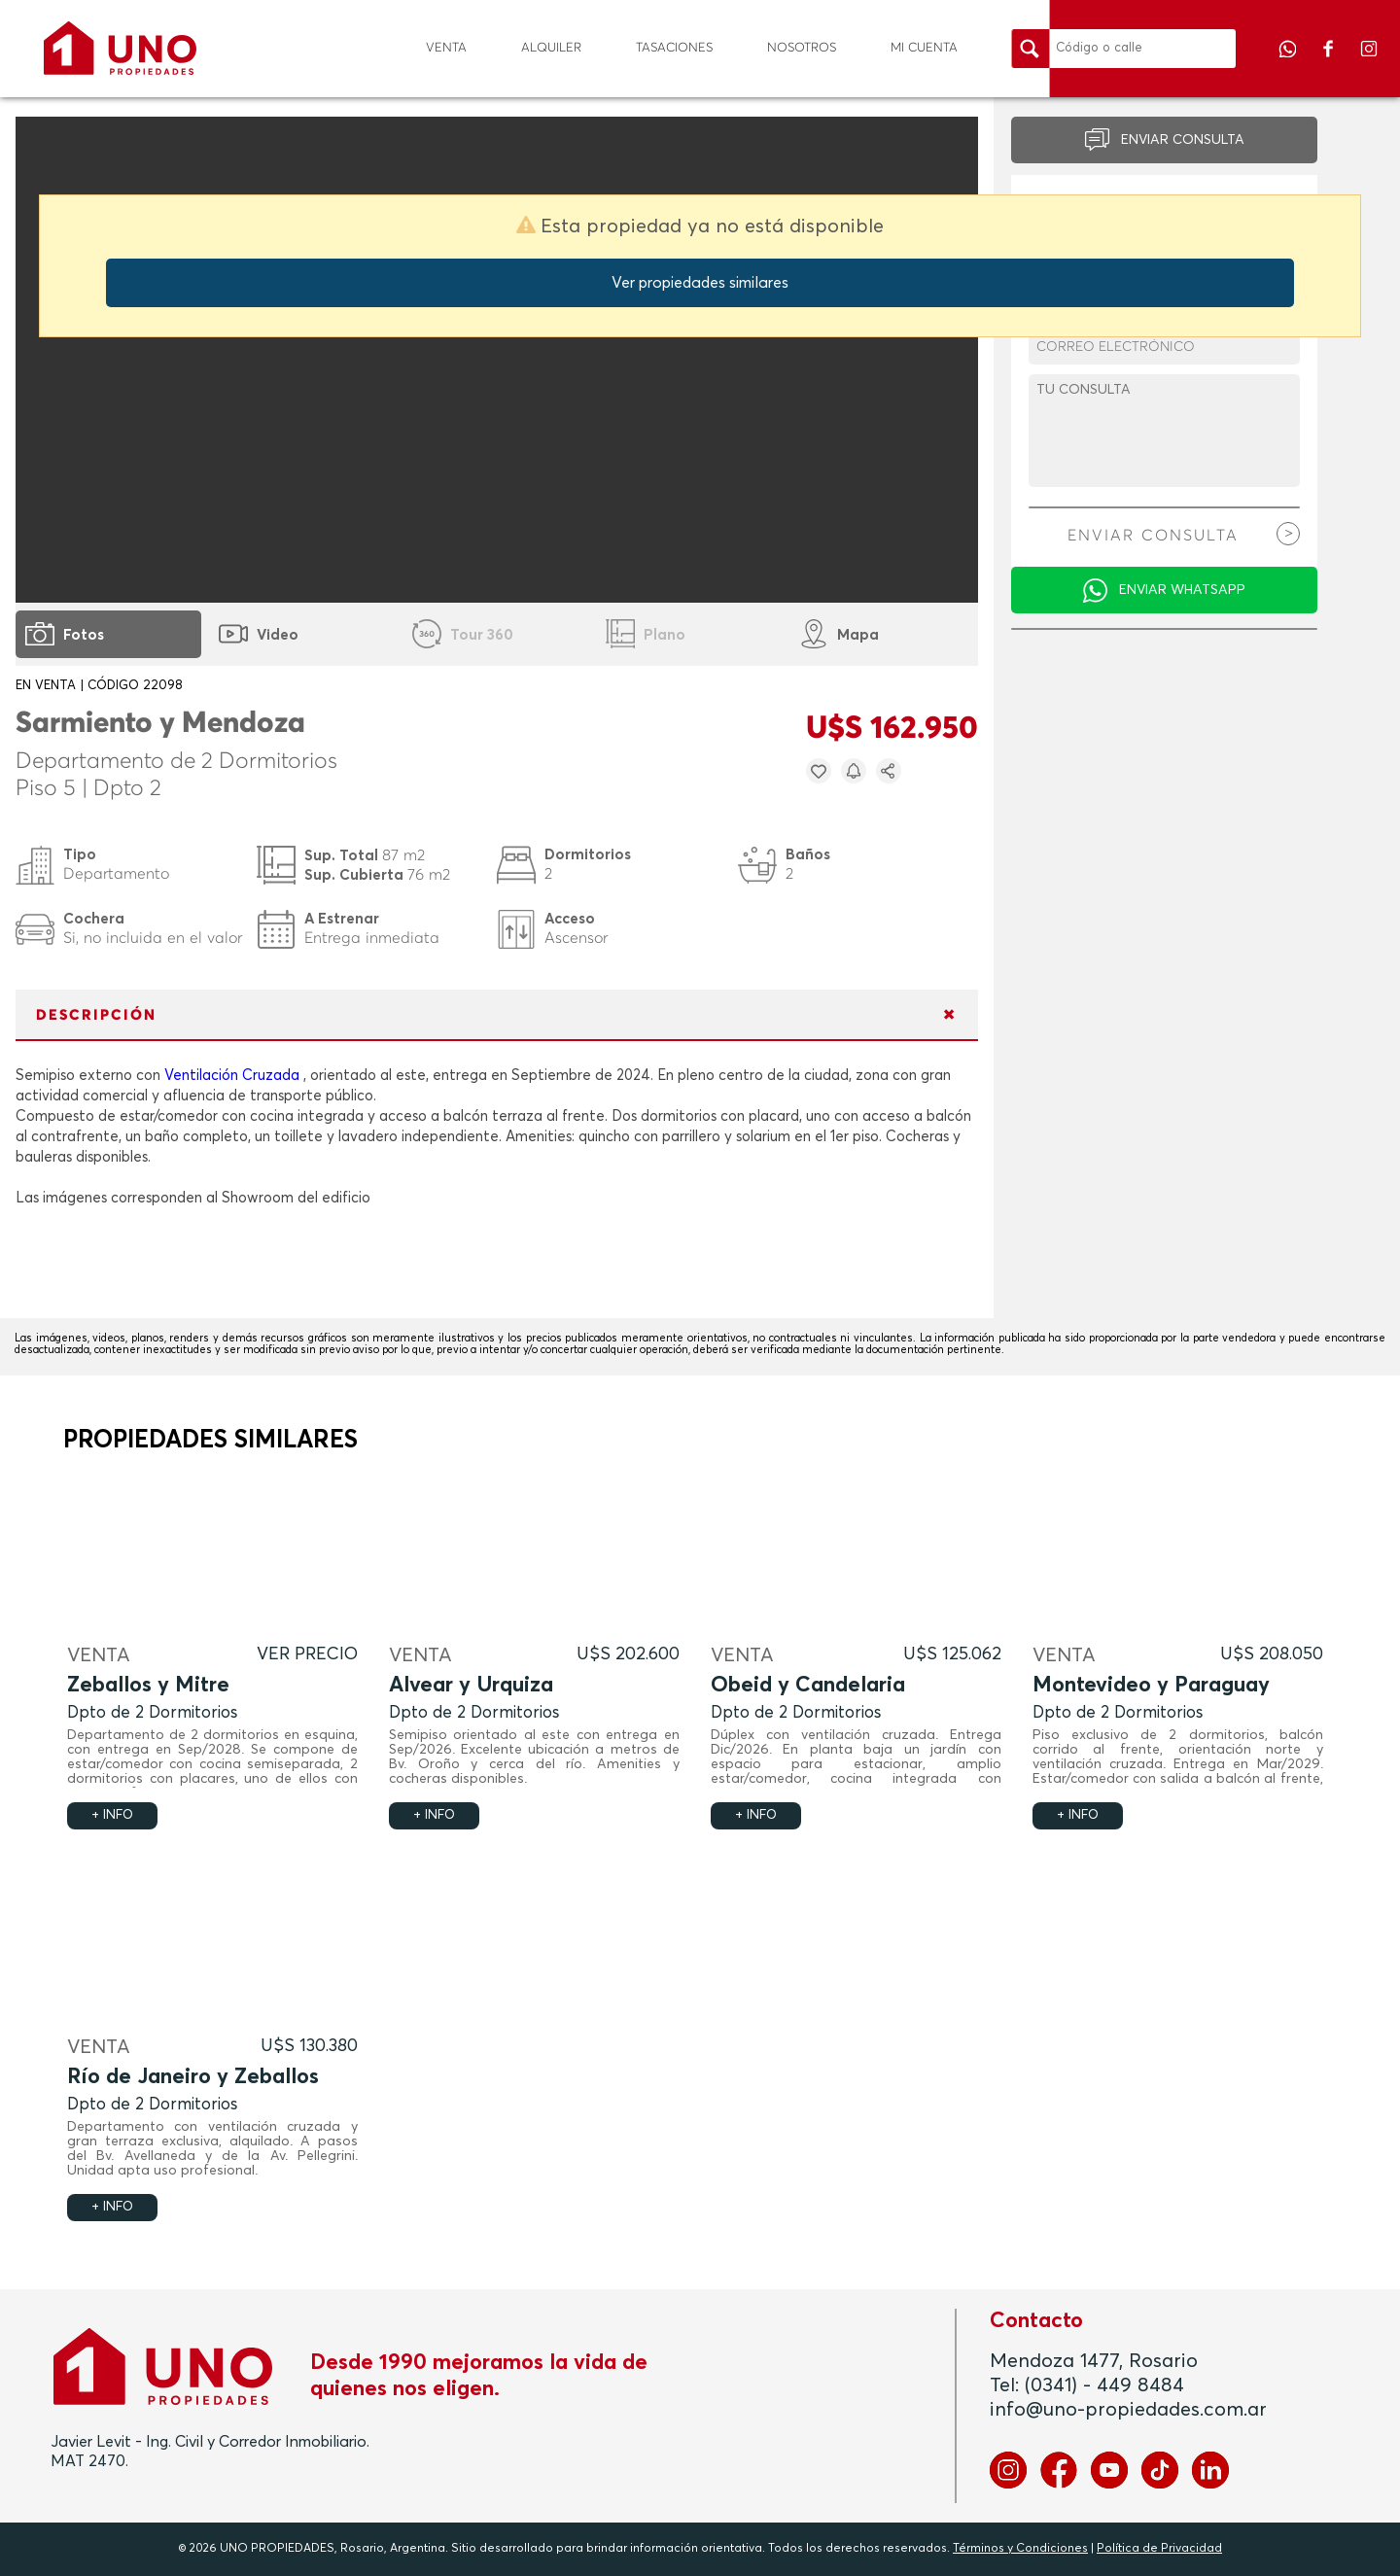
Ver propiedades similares (700, 283)
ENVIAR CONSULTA (1182, 140)
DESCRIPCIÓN (96, 1015)
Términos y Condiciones (1020, 2549)
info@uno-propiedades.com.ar (1128, 2409)
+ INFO (112, 1815)
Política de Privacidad (1159, 2549)
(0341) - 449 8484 (1104, 2385)
